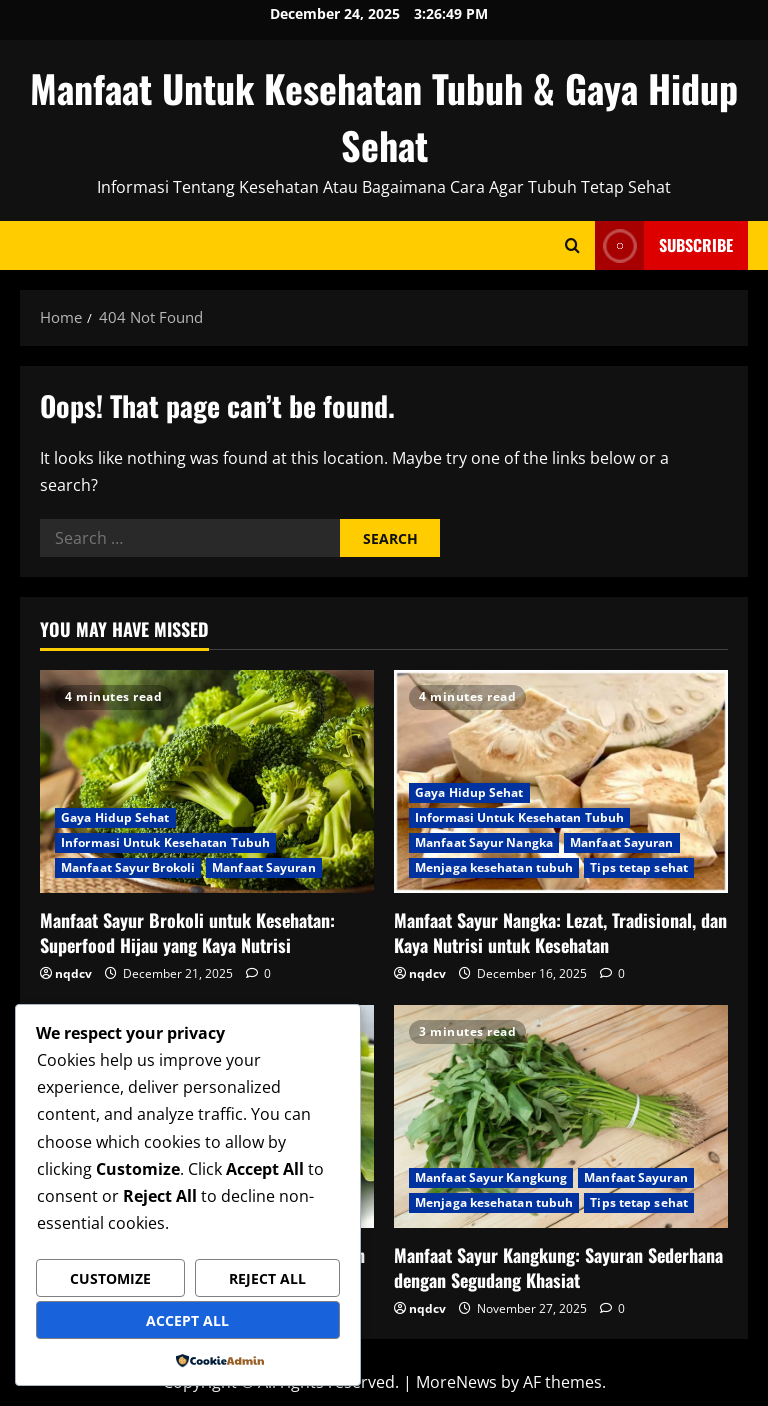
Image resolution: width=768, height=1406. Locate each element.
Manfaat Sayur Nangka (484, 842)
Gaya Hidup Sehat (115, 817)
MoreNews (456, 1382)
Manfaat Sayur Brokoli (128, 867)
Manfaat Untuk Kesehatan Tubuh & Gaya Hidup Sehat (384, 116)
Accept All (187, 1320)
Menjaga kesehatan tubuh (494, 867)
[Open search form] (572, 245)
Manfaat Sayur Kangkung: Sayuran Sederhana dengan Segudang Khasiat (558, 1267)
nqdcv (73, 973)
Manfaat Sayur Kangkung (491, 1177)
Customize (110, 1278)
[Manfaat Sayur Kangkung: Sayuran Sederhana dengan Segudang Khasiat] (561, 1116)
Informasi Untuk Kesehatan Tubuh (165, 842)
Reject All (267, 1278)
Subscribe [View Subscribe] (664, 245)
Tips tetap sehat (639, 867)
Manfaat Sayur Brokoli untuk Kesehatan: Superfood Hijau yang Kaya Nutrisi (187, 932)
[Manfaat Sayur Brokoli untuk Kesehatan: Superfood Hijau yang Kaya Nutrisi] (207, 781)
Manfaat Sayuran (264, 867)
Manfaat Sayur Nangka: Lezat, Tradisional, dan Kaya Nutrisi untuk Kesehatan (560, 932)
